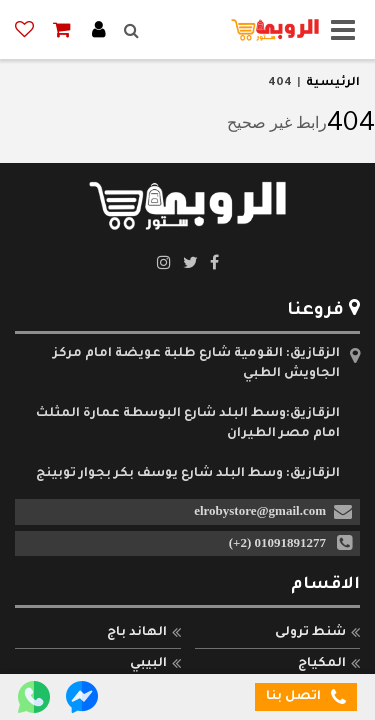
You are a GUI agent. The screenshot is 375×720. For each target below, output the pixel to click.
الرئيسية (333, 83)
